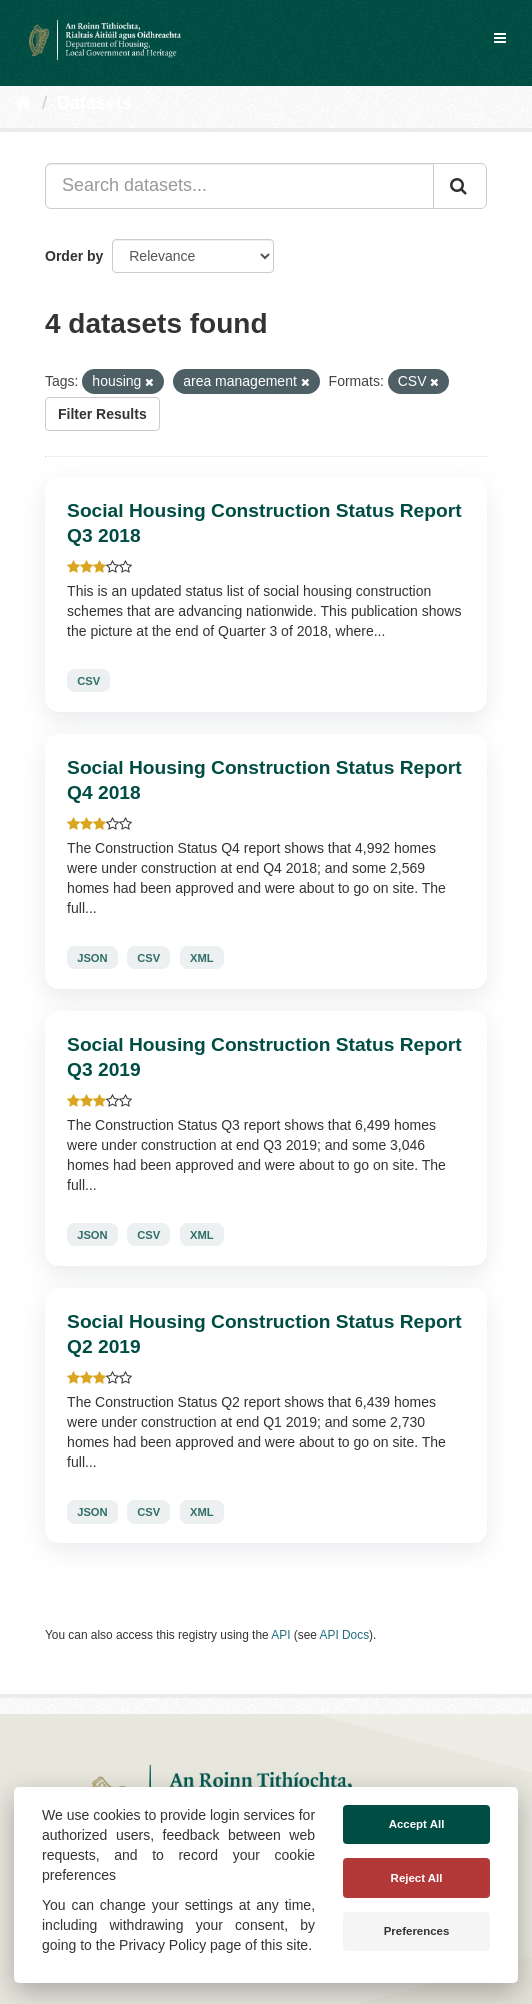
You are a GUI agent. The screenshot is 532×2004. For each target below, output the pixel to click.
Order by (74, 256)
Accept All (417, 1824)
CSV (88, 681)
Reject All (417, 1878)
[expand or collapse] (500, 38)
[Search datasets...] (239, 186)
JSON (92, 958)
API (280, 1635)
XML (202, 958)
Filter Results (102, 414)
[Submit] (460, 186)
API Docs (345, 1635)
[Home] (23, 103)
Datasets (94, 103)
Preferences (417, 1931)
